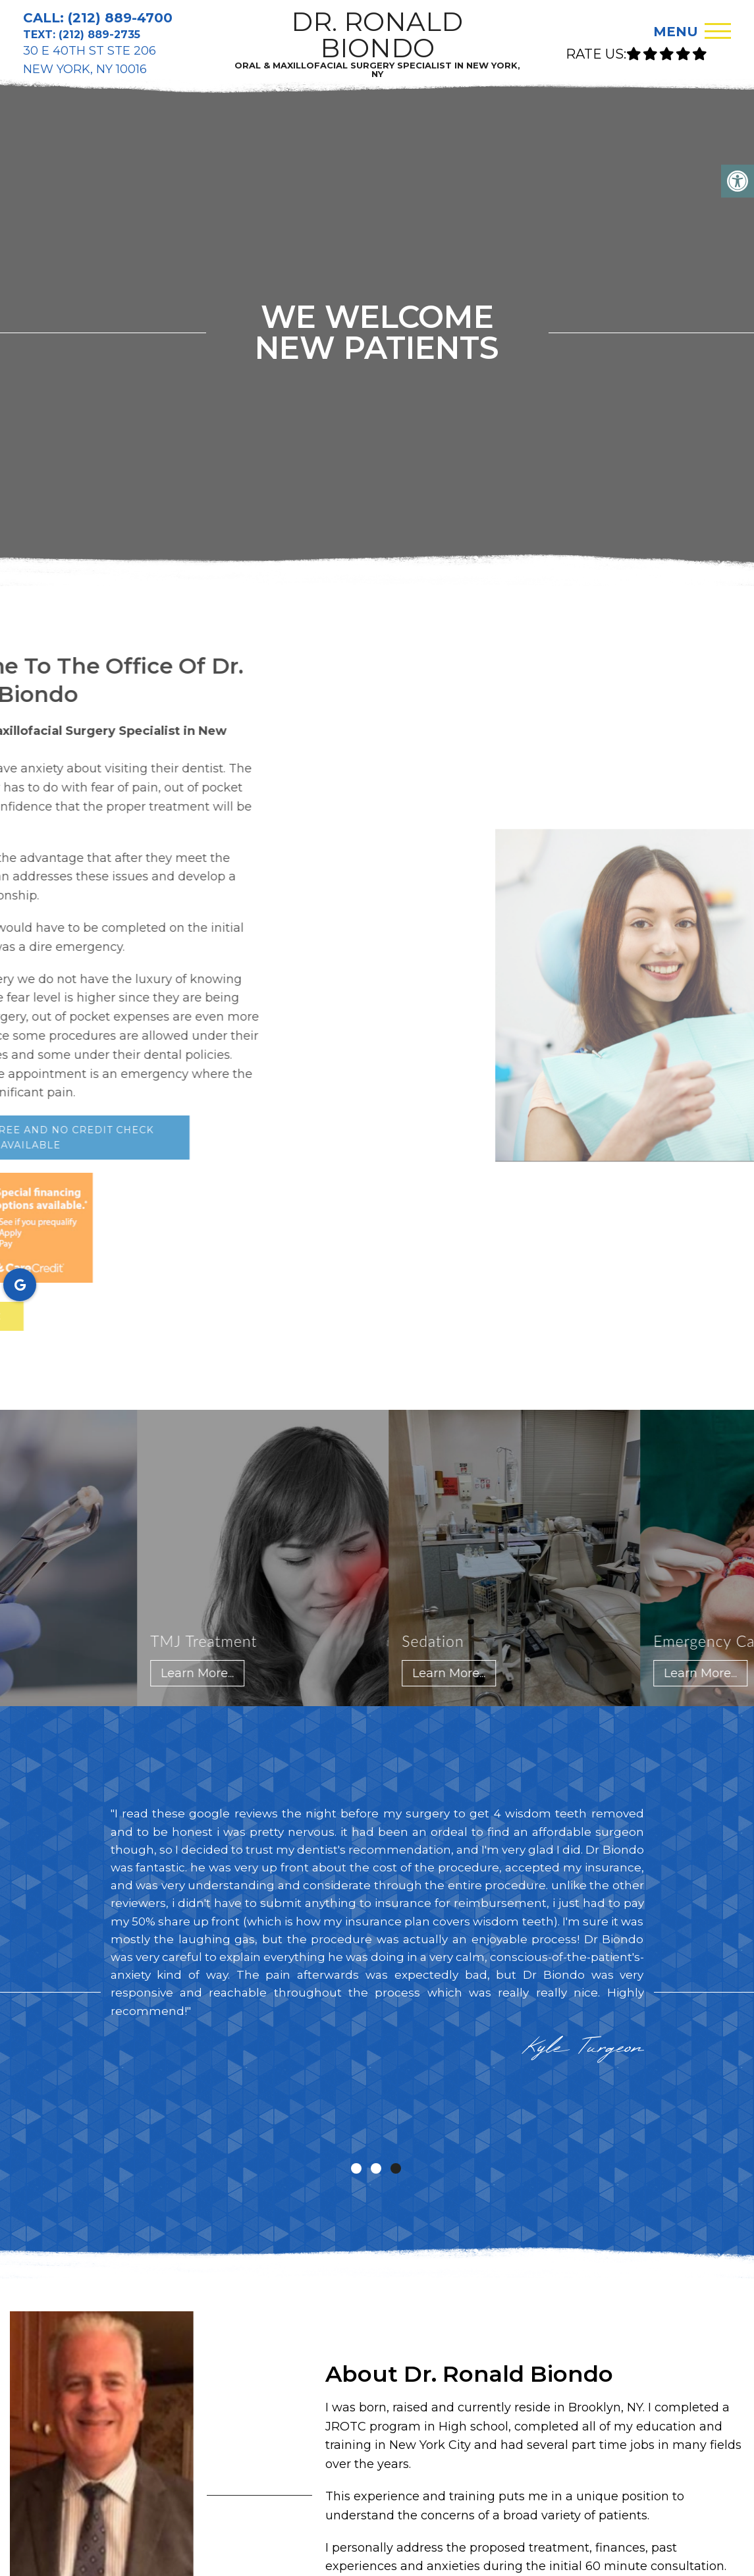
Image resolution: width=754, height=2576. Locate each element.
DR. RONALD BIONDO (376, 43)
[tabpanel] (377, 1937)
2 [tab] (376, 2168)
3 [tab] (395, 2168)
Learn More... (205, 1673)
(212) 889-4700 (120, 18)
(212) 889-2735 (99, 34)
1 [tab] (356, 2168)
